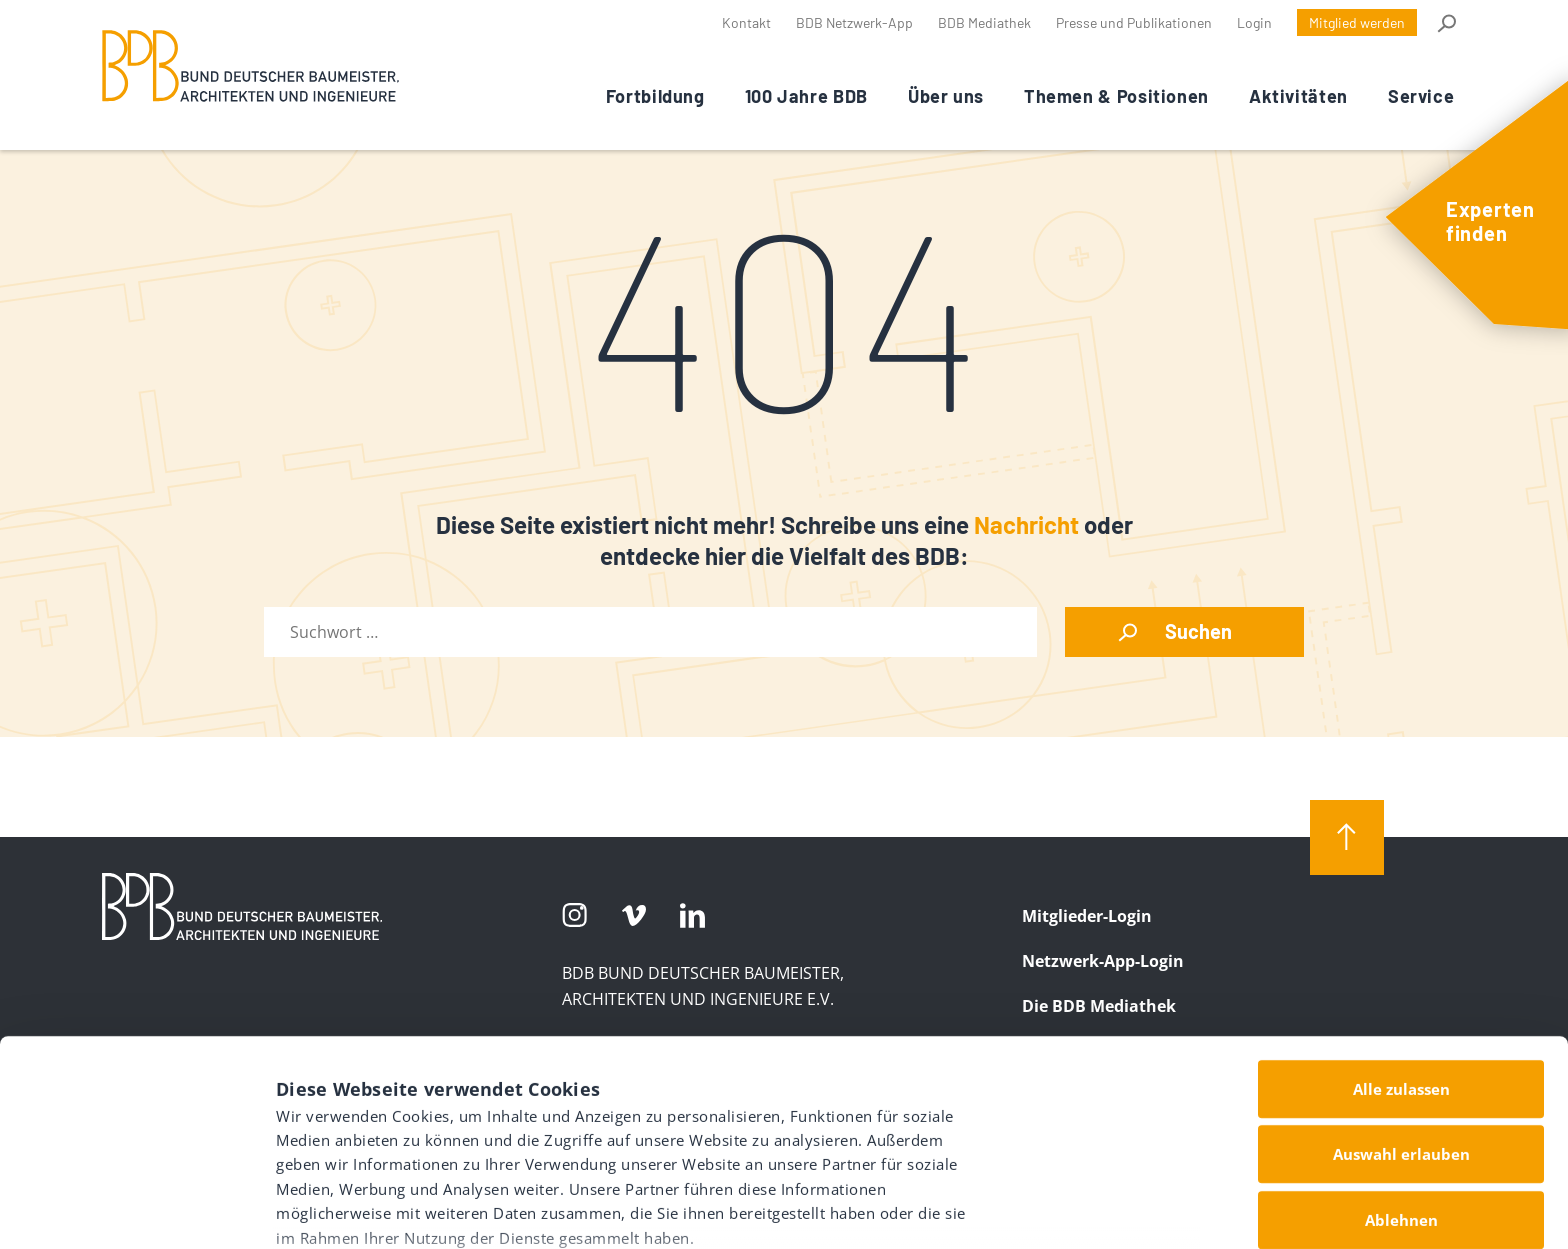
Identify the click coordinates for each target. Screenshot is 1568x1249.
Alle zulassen (1401, 941)
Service (1421, 96)
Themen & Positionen (1116, 96)
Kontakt (746, 22)
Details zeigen (1036, 1199)
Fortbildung (655, 96)
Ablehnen (1401, 1072)
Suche (1445, 23)
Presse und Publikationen (1134, 22)
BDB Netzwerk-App (854, 22)
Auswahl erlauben (1401, 1006)
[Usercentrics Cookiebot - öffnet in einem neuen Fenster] (129, 1210)
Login (1254, 22)
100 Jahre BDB (806, 96)
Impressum (323, 1130)
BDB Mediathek (984, 22)
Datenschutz (442, 1130)
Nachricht (1026, 524)
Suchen (1198, 631)
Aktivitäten (1298, 96)
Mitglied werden (1357, 22)
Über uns (946, 96)
